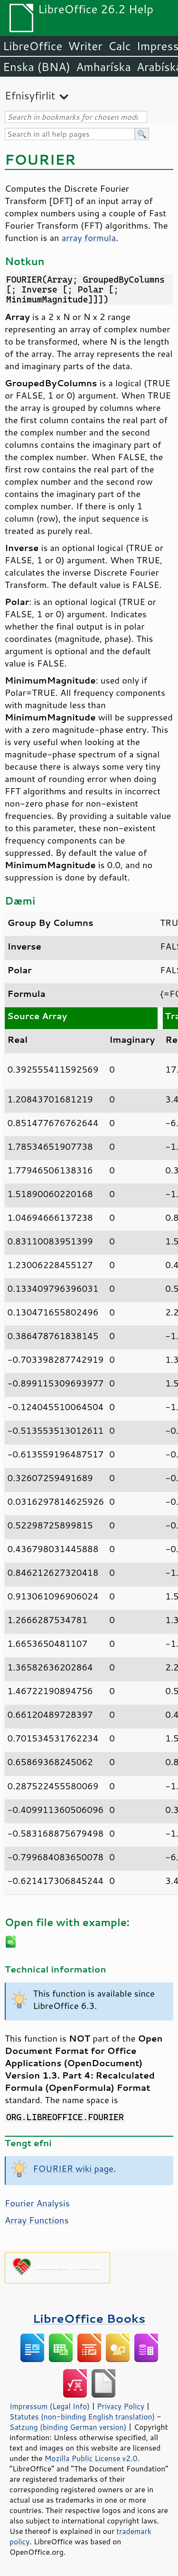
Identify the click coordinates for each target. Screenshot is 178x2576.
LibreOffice (32, 46)
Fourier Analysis (37, 2203)
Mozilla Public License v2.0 (91, 2458)
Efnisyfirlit (30, 95)
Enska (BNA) (36, 67)
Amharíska (103, 67)
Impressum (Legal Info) (49, 2406)
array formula (89, 237)
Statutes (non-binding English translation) (82, 2416)
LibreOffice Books (89, 2318)
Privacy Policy (120, 2406)
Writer (85, 46)
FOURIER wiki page (73, 2168)
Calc (119, 46)
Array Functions (37, 2220)
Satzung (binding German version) (68, 2427)
